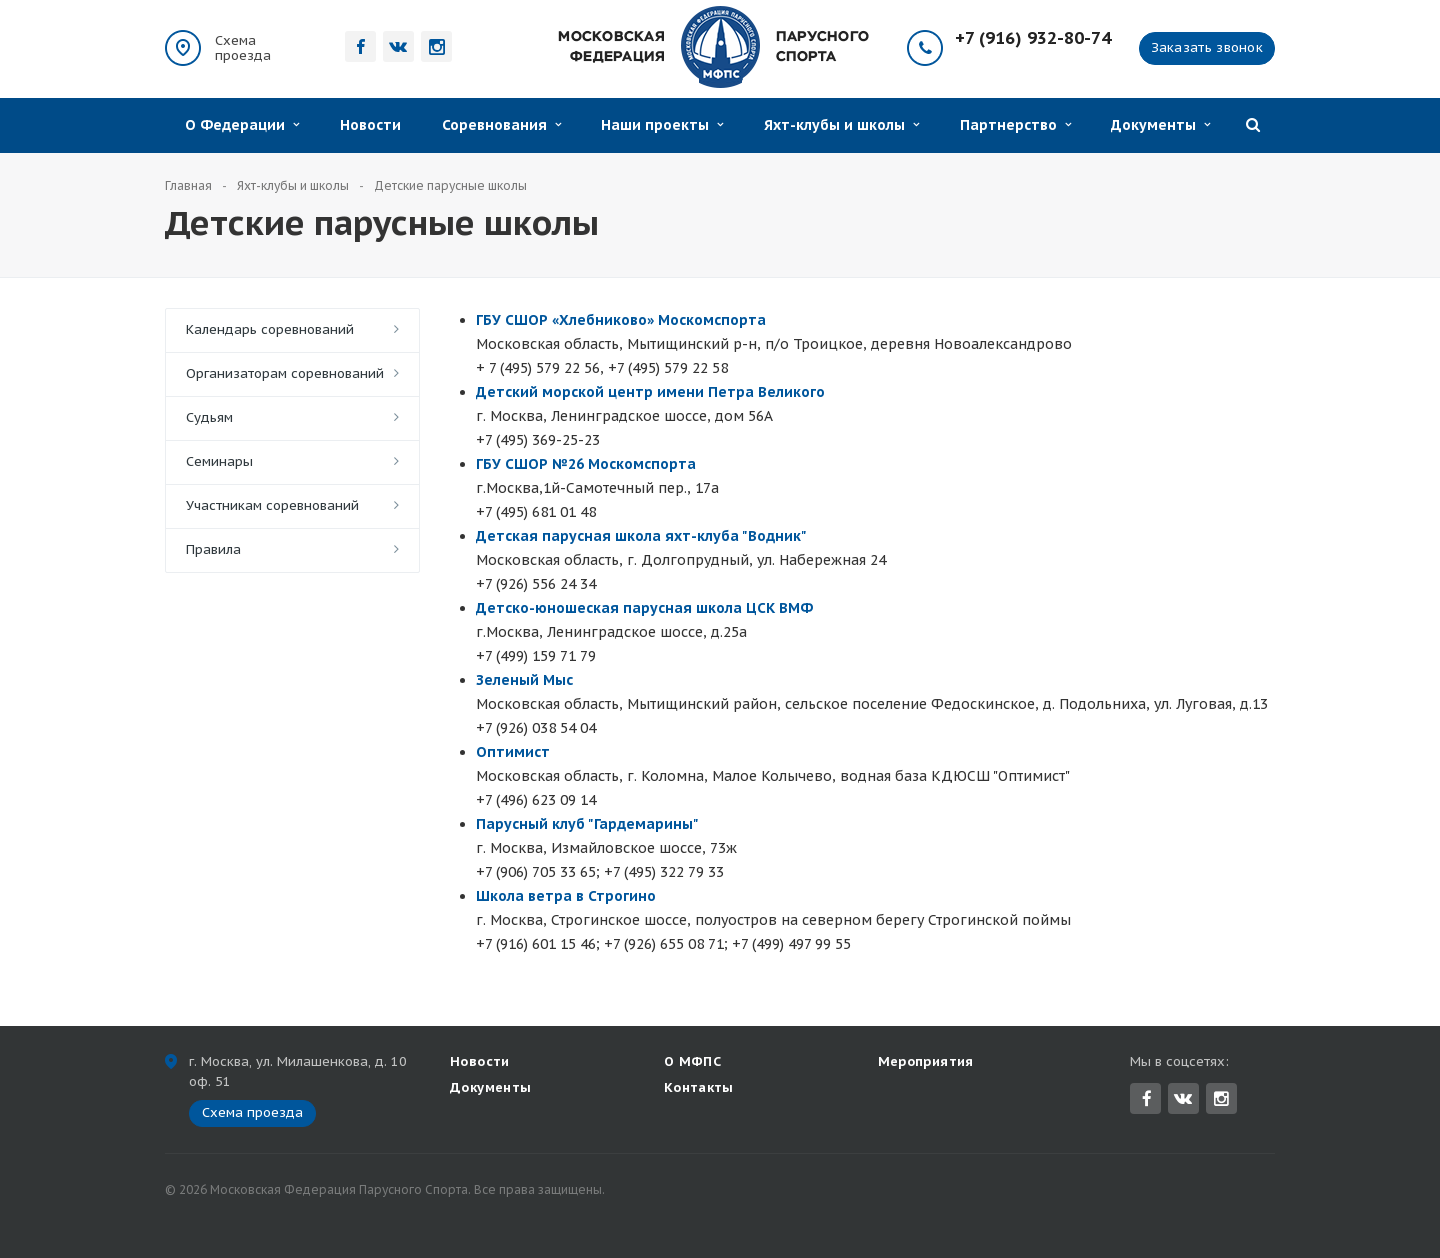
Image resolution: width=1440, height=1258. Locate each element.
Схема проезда (243, 48)
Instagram (1221, 1098)
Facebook (1147, 1098)
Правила (213, 549)
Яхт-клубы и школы (841, 125)
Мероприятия (926, 1061)
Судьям (209, 417)
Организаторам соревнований (285, 373)
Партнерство (1015, 125)
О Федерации (242, 125)
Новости (370, 125)
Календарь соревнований (270, 329)
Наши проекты (662, 125)
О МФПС (692, 1061)
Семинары (219, 461)
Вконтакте (1183, 1097)
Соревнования (501, 125)
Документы (1160, 125)
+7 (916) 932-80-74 (1033, 38)
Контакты (699, 1087)
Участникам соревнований (272, 505)
